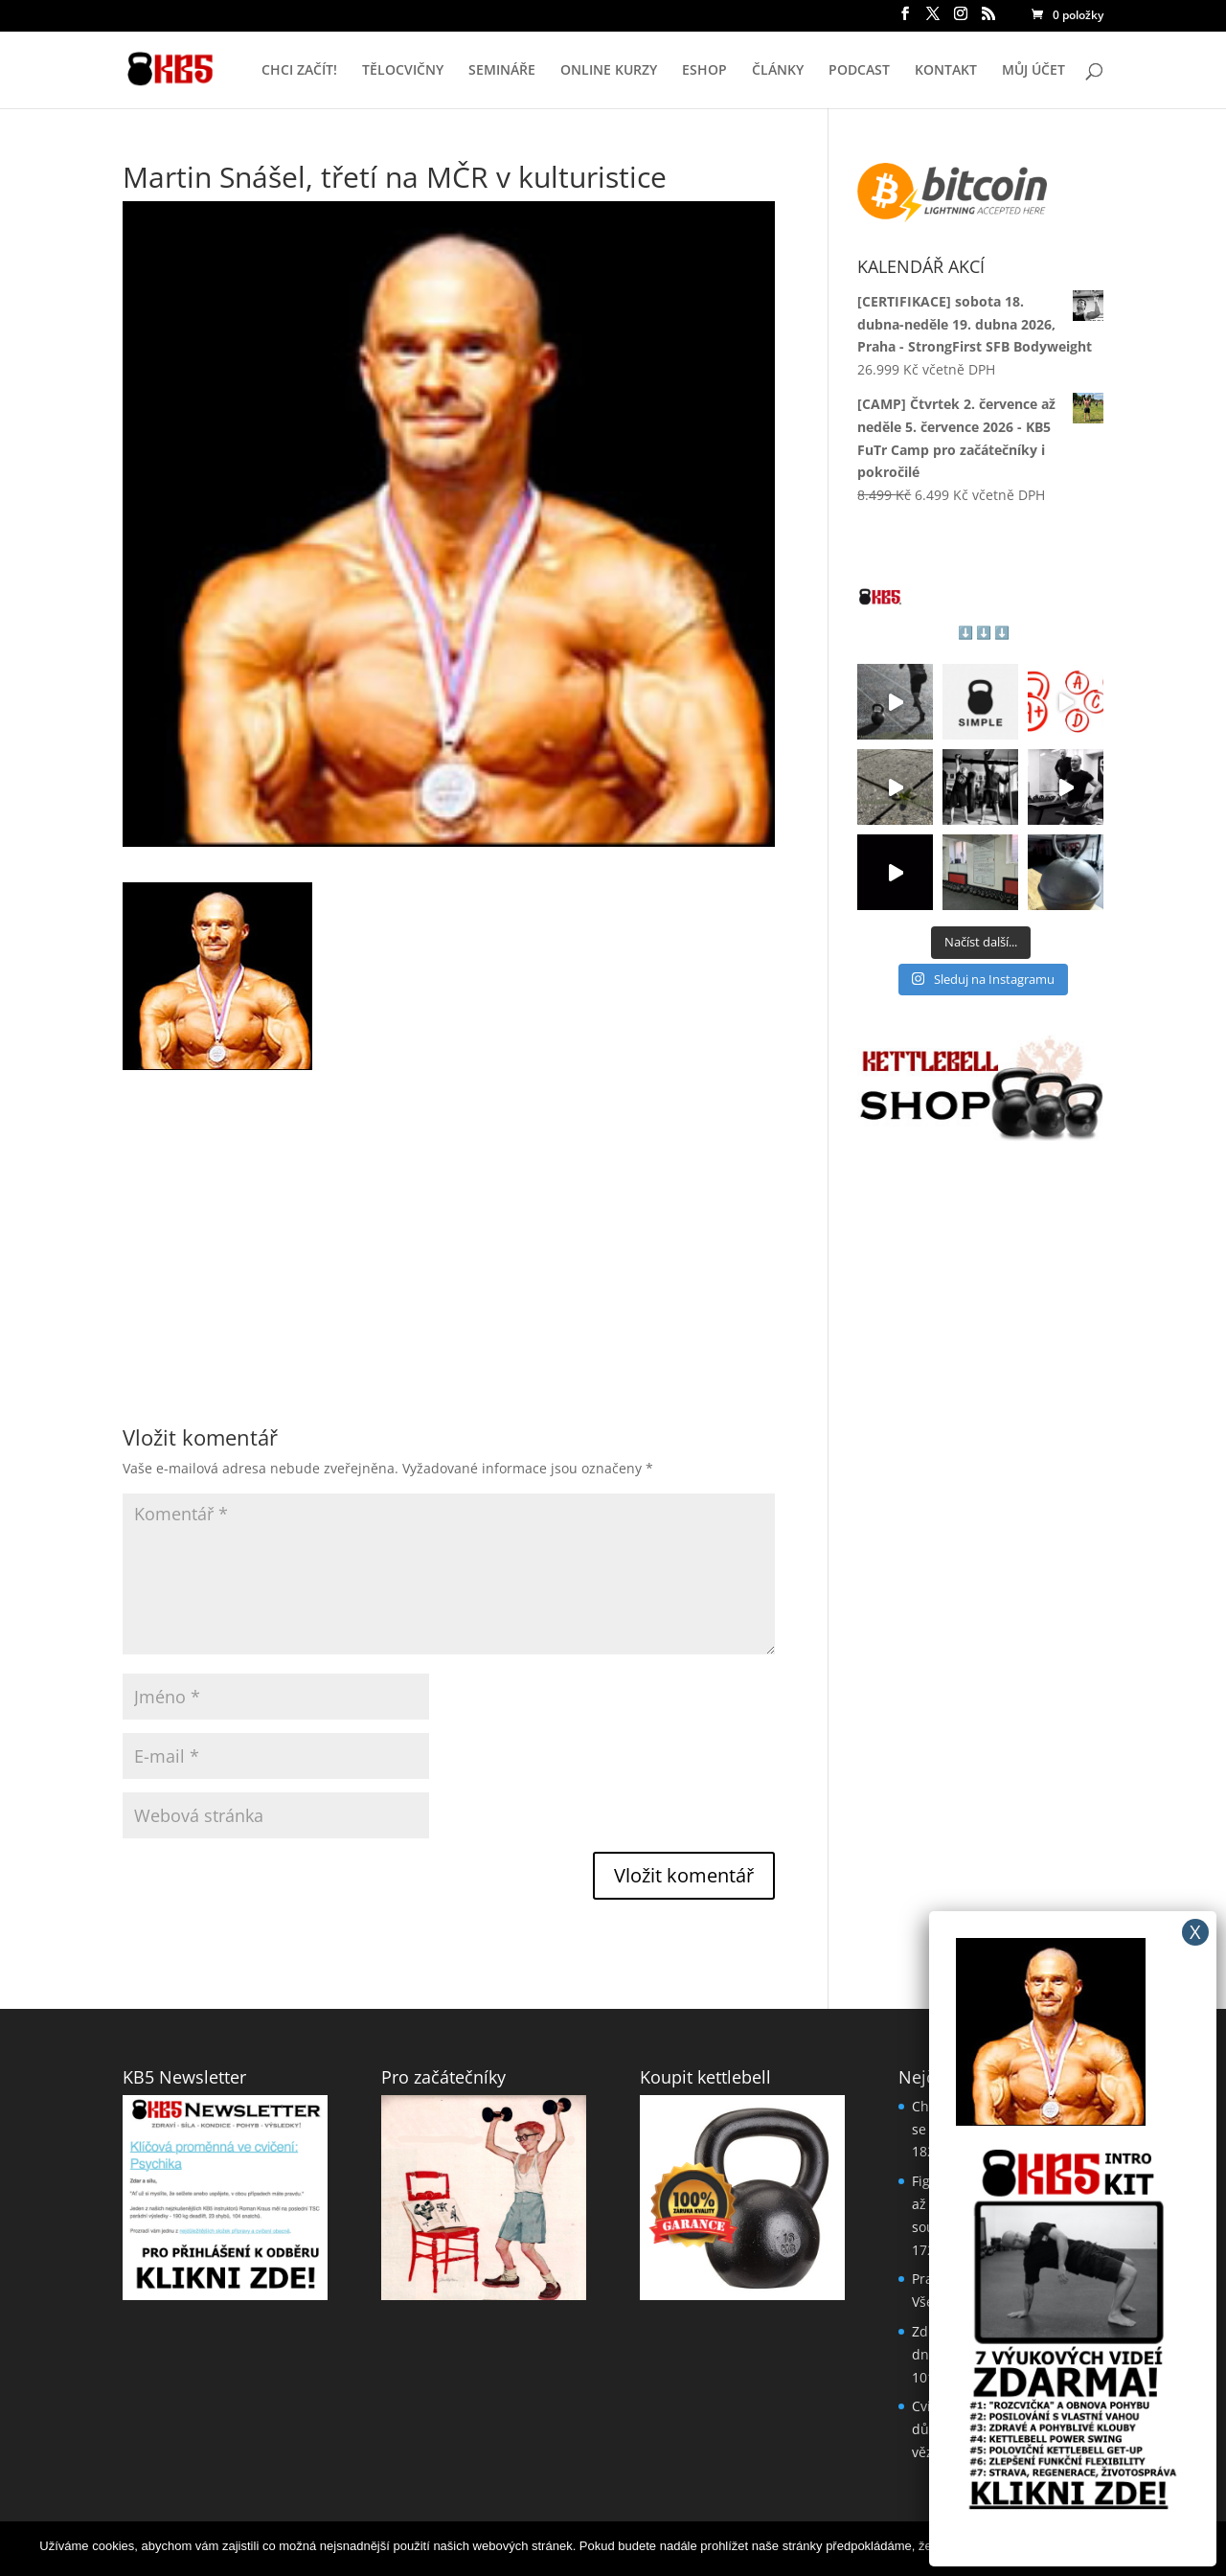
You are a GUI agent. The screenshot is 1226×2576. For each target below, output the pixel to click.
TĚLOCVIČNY (402, 71)
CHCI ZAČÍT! (299, 71)
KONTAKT (946, 71)
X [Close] (1195, 1932)
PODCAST (859, 71)
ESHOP (704, 71)
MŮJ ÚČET (1033, 71)
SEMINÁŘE (501, 71)
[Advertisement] (449, 1204)
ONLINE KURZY (608, 71)
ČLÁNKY (778, 71)
